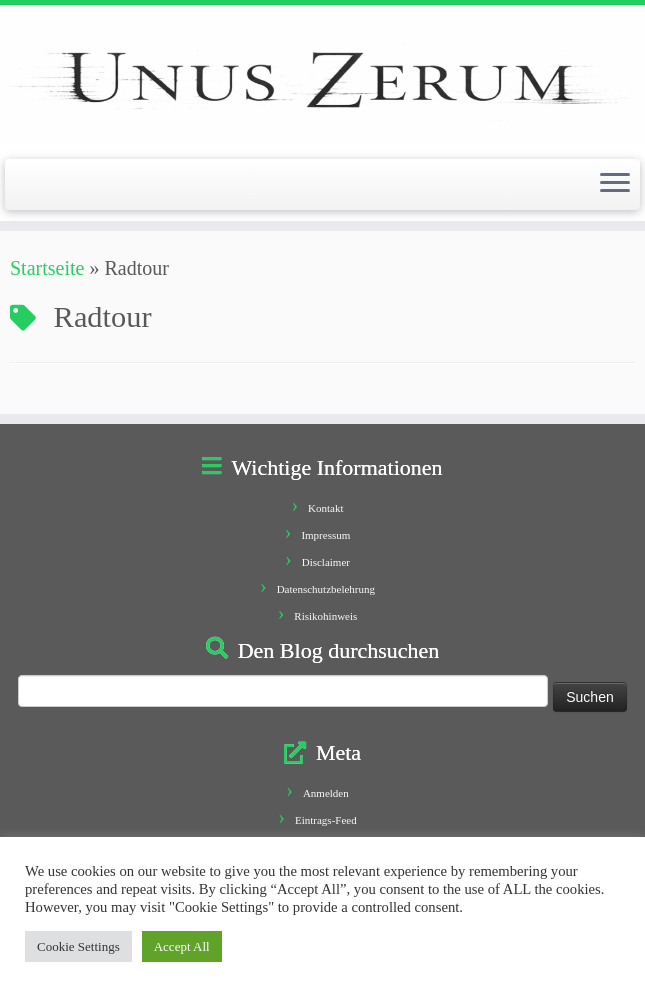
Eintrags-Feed (326, 820)
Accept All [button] (182, 946)
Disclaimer (326, 562)
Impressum (325, 535)
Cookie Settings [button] (78, 946)
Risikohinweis (325, 616)
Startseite (47, 268)
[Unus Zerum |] (322, 79)
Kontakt (325, 508)
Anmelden (326, 793)
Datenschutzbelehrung (326, 589)
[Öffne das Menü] (615, 185)
